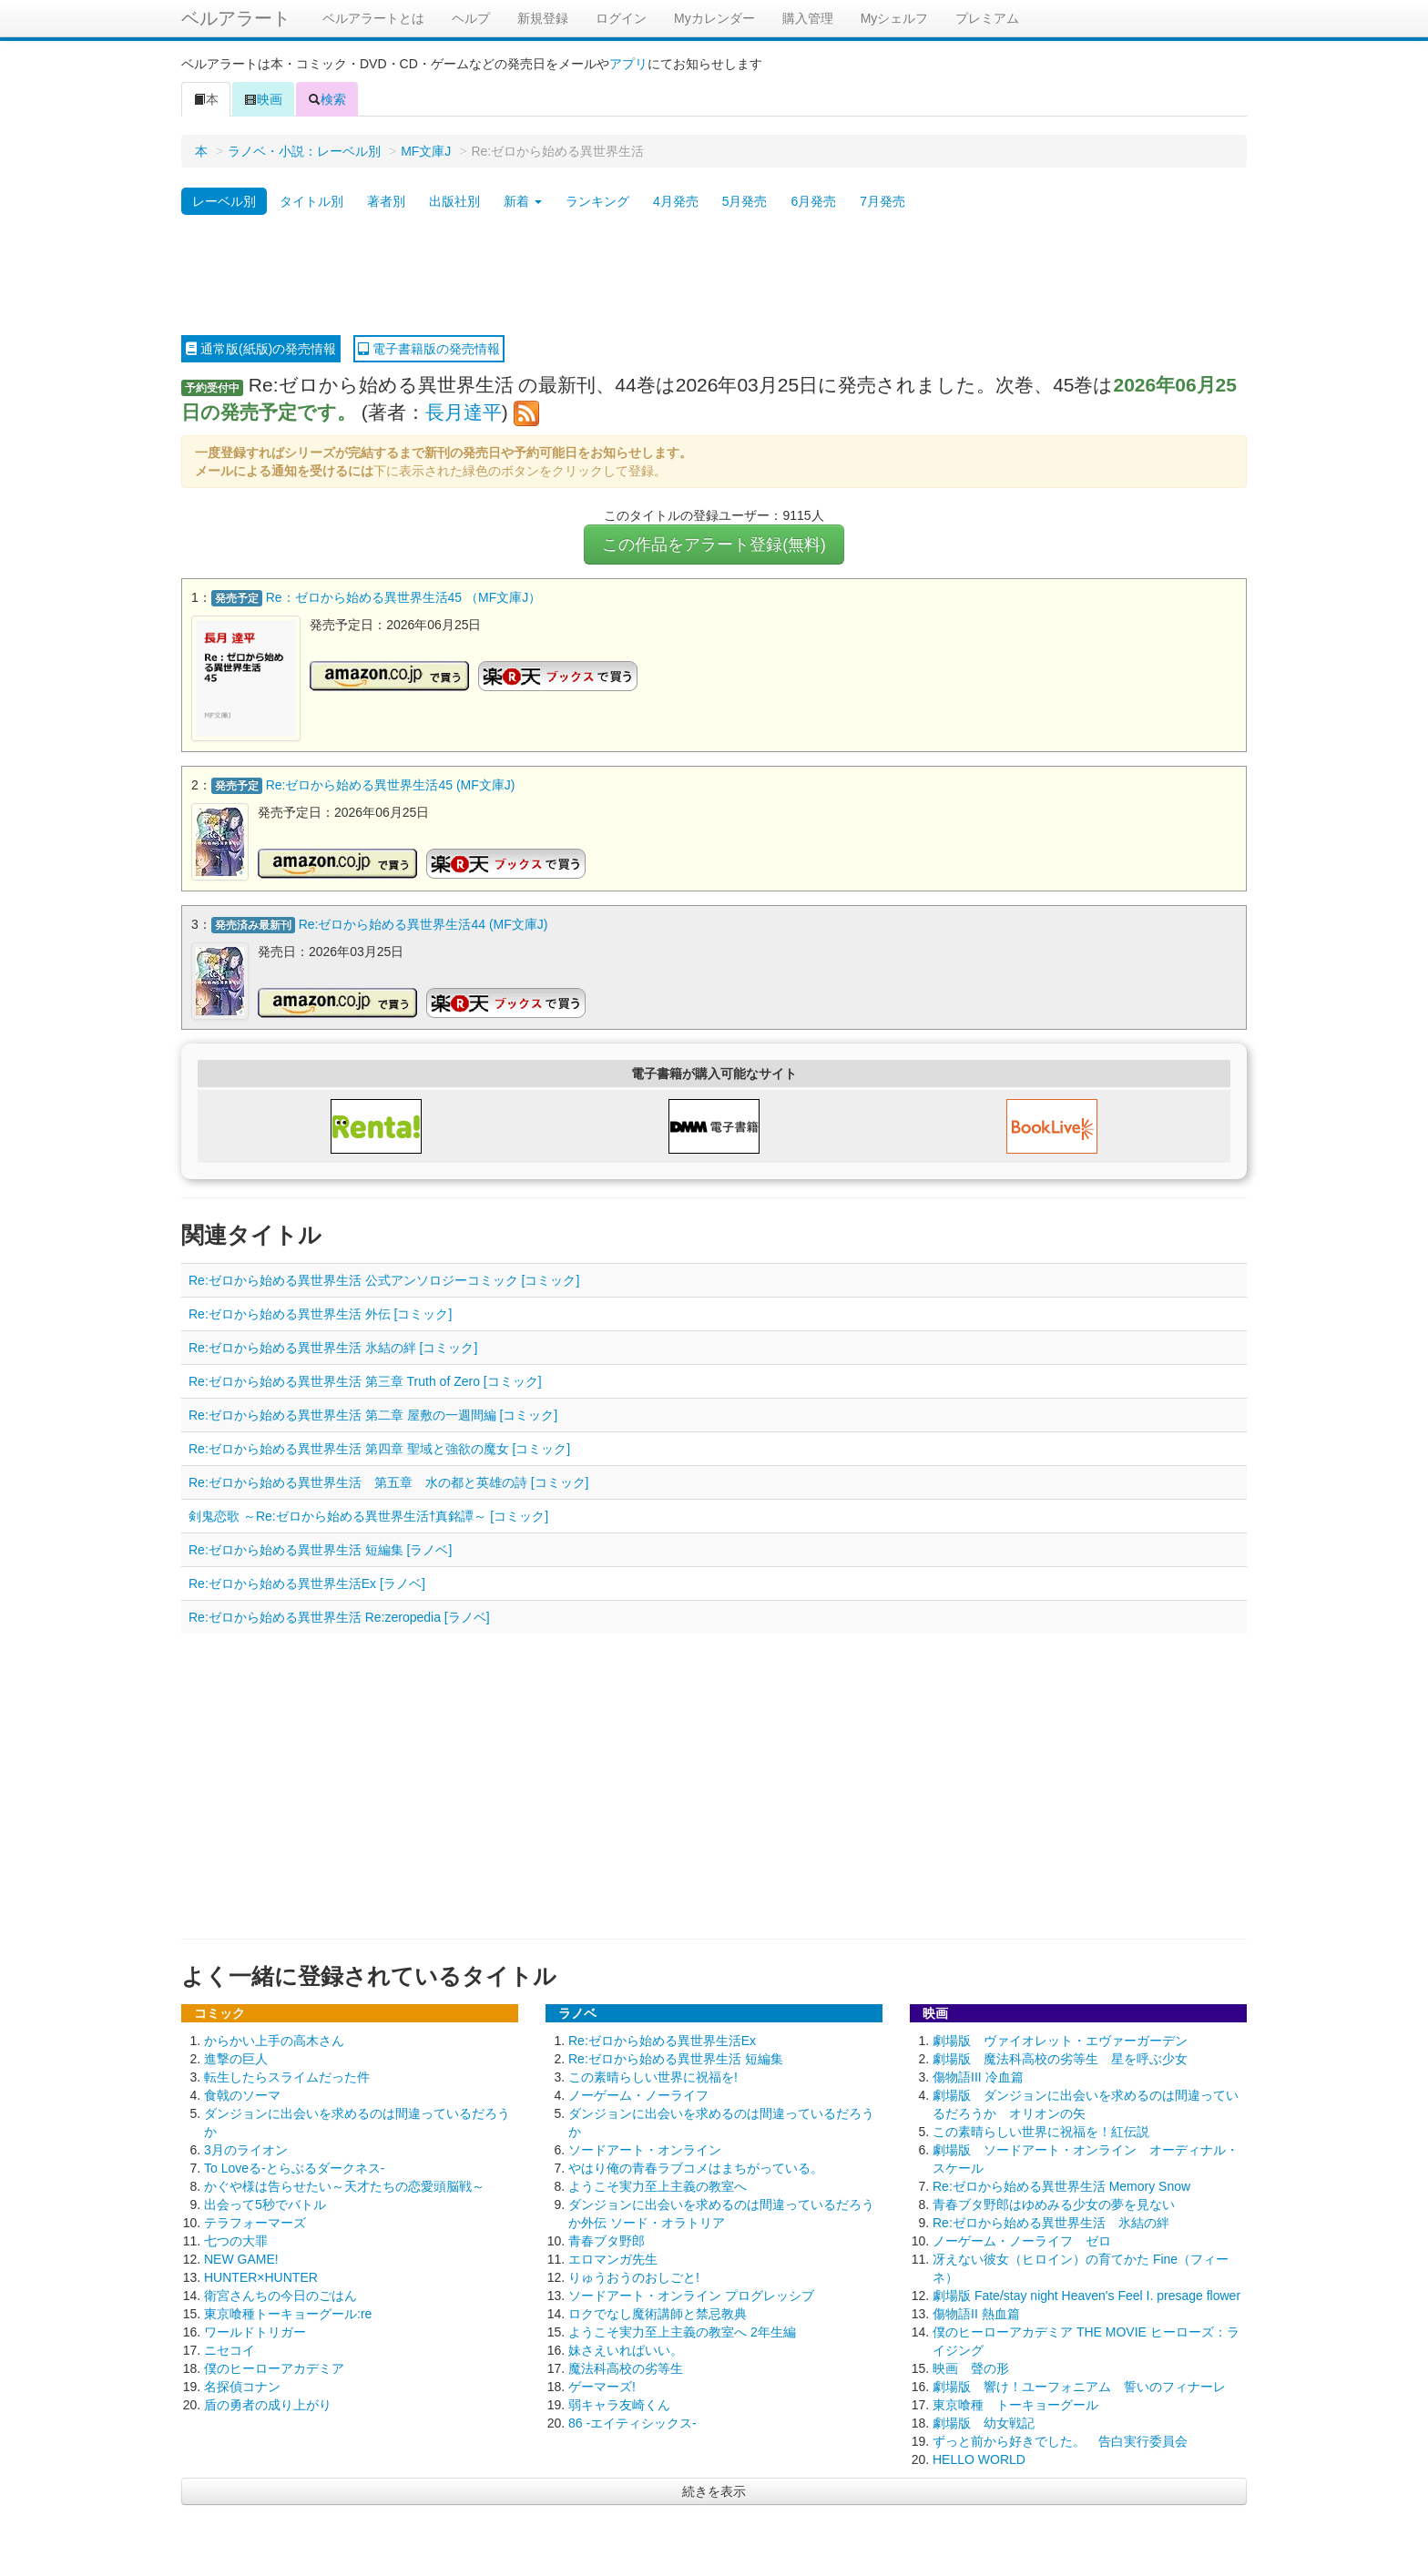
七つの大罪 (236, 2239)
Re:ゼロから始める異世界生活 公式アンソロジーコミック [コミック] (384, 1278)
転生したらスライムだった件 (287, 2075)
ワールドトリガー (255, 2330)
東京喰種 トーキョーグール (1015, 2403)
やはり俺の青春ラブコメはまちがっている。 (695, 2166)
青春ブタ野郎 (606, 2239)
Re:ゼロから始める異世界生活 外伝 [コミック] (320, 1312)
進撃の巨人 (236, 2057)
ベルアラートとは (373, 18)
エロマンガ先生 (613, 2257)
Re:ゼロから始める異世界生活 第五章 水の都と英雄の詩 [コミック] (388, 1480)
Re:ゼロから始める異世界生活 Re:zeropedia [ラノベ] (339, 1615)
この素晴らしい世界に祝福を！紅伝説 (1041, 2130)
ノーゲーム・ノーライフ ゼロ (1022, 2239)
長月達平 (463, 412)
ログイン (621, 18)
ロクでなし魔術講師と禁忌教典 (657, 2312)
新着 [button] (523, 201)
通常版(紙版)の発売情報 (261, 348)
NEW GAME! (241, 2257)
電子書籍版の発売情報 (429, 348)
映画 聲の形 (971, 2366)
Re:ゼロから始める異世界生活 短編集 (675, 2057)
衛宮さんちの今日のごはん (280, 2293)
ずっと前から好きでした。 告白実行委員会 (1060, 2439)
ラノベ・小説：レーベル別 (304, 151)
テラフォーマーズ (255, 2221)
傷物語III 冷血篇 (978, 2075)
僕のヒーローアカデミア (274, 2366)
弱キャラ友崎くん (619, 2403)
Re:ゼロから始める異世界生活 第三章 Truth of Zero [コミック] (365, 1379)
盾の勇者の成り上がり (268, 2403)
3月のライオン (246, 2148)
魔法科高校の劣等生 (625, 2366)
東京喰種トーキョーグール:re (288, 2312)
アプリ (628, 63)
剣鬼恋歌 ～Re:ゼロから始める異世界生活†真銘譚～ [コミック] (368, 1514)
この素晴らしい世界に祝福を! (653, 2075)
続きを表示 (714, 2489)
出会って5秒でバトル (265, 2202)
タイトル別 (311, 201)
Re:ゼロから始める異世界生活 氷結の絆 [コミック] (333, 1346)
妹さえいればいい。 (625, 2348)
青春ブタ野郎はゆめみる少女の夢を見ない (1054, 2202)
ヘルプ (471, 18)
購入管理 (807, 18)
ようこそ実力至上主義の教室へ (657, 2184)
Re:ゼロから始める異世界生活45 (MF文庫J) (390, 784)
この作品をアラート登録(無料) (714, 544)
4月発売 (676, 201)
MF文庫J (426, 151)
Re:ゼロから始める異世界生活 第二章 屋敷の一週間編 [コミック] (373, 1413)
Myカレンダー (714, 18)
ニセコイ (229, 2348)
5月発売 (745, 201)
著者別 (386, 201)
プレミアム (987, 18)
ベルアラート (236, 18)
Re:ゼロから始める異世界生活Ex (662, 2038)
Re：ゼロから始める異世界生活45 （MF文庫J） (404, 597)
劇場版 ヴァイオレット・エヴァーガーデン (1060, 2038)
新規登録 (542, 18)
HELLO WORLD (979, 2457)
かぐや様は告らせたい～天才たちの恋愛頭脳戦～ (344, 2184)
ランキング (597, 201)
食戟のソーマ (242, 2093)
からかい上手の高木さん (274, 2038)
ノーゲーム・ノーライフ (638, 2093)
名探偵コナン (242, 2384)
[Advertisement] (714, 276)
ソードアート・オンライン (644, 2148)
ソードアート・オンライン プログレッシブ (691, 2293)
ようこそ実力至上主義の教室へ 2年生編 (682, 2330)
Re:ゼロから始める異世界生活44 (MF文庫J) (423, 922)
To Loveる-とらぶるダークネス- (294, 2166)
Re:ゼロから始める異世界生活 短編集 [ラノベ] (320, 1548)
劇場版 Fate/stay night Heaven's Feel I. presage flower (1086, 2293)
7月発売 (882, 201)
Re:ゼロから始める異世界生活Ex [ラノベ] (307, 1581)
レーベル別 (224, 201)
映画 (263, 99)
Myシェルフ (895, 18)
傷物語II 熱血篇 (976, 2312)
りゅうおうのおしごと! (633, 2275)
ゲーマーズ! (602, 2384)
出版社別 (454, 201)
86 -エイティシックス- (632, 2421)
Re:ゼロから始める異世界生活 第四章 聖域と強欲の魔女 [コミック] (379, 1447)
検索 (327, 99)
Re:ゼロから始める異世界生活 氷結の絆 (1051, 2221)
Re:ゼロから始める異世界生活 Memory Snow (1061, 2184)
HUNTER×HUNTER (261, 2275)
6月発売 (813, 201)
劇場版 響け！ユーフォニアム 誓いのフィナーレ (1079, 2384)
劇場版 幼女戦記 (984, 2421)
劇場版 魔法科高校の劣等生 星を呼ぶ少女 (1060, 2057)
